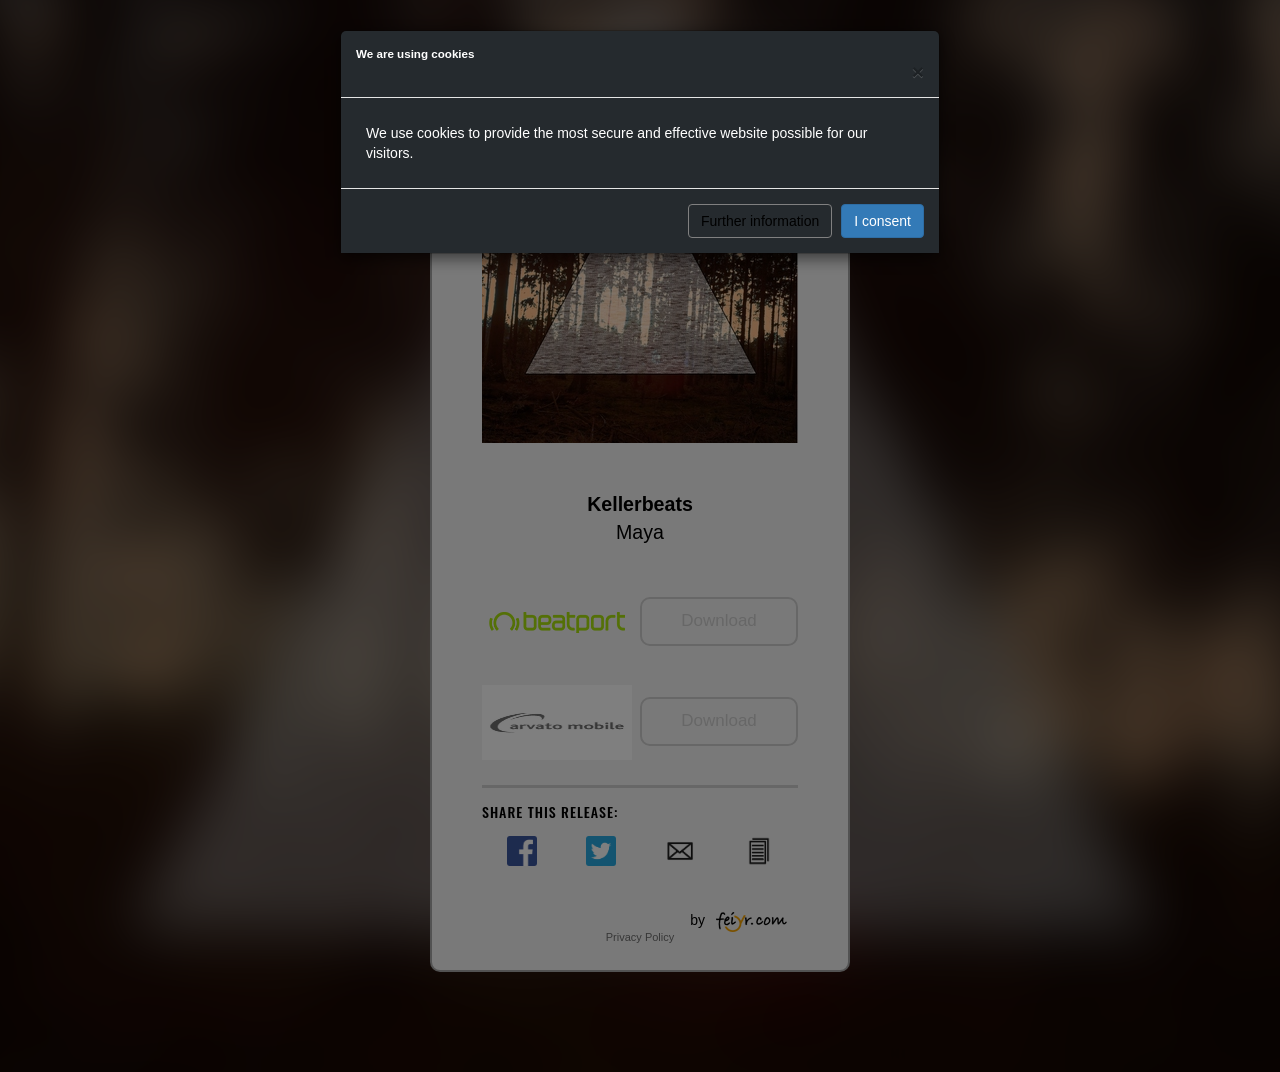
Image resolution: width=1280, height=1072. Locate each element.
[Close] (918, 71)
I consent (882, 221)
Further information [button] (760, 221)
